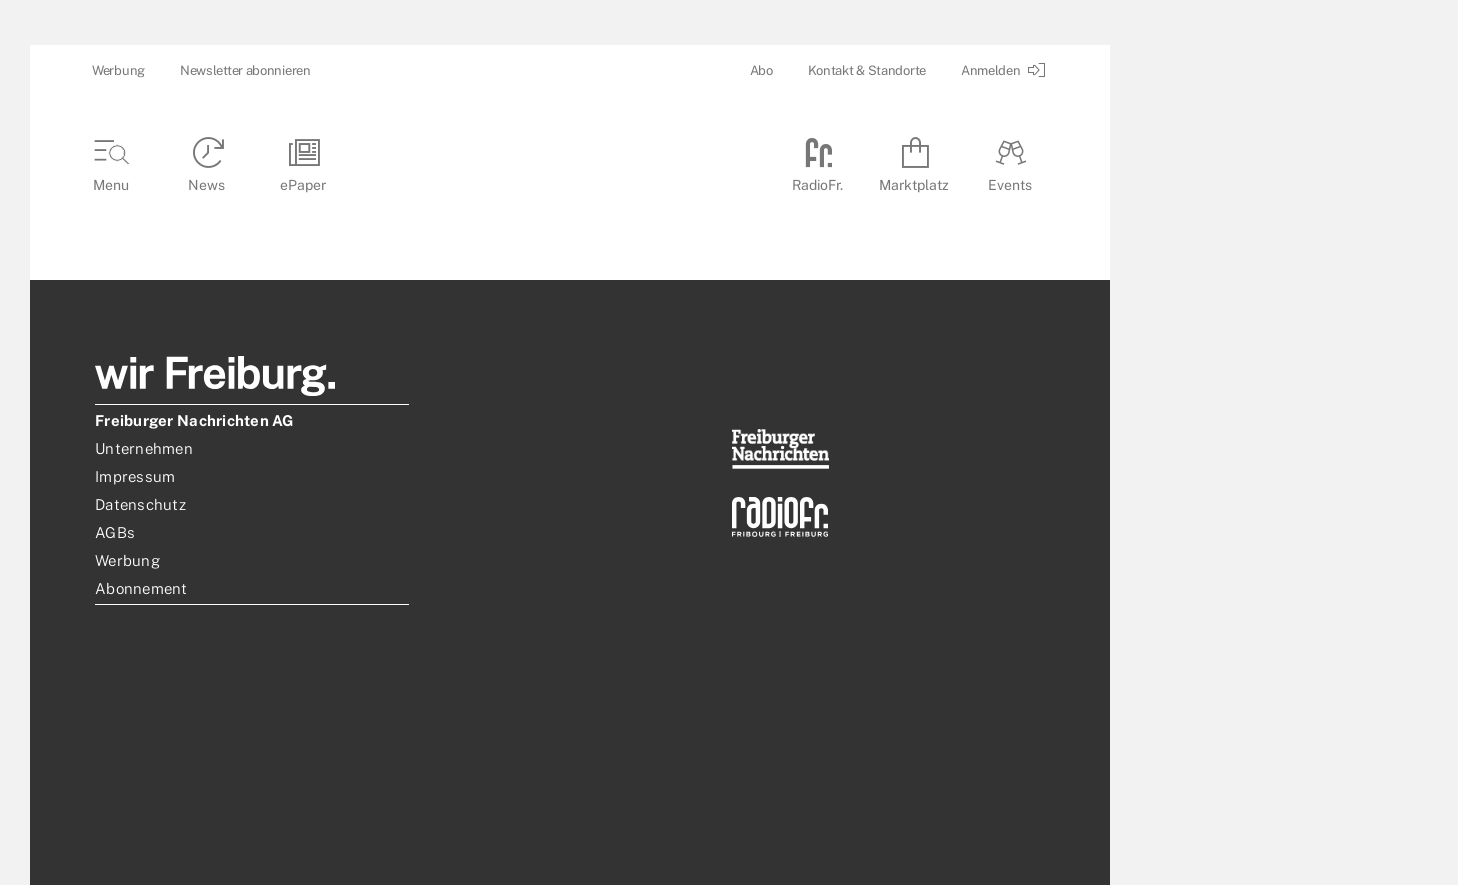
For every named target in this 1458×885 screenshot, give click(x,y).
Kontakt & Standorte (867, 70)
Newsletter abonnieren (245, 70)
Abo (761, 70)
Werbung (118, 70)
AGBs (115, 532)
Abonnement (141, 588)
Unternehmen (144, 448)
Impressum (135, 476)
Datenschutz (140, 504)
